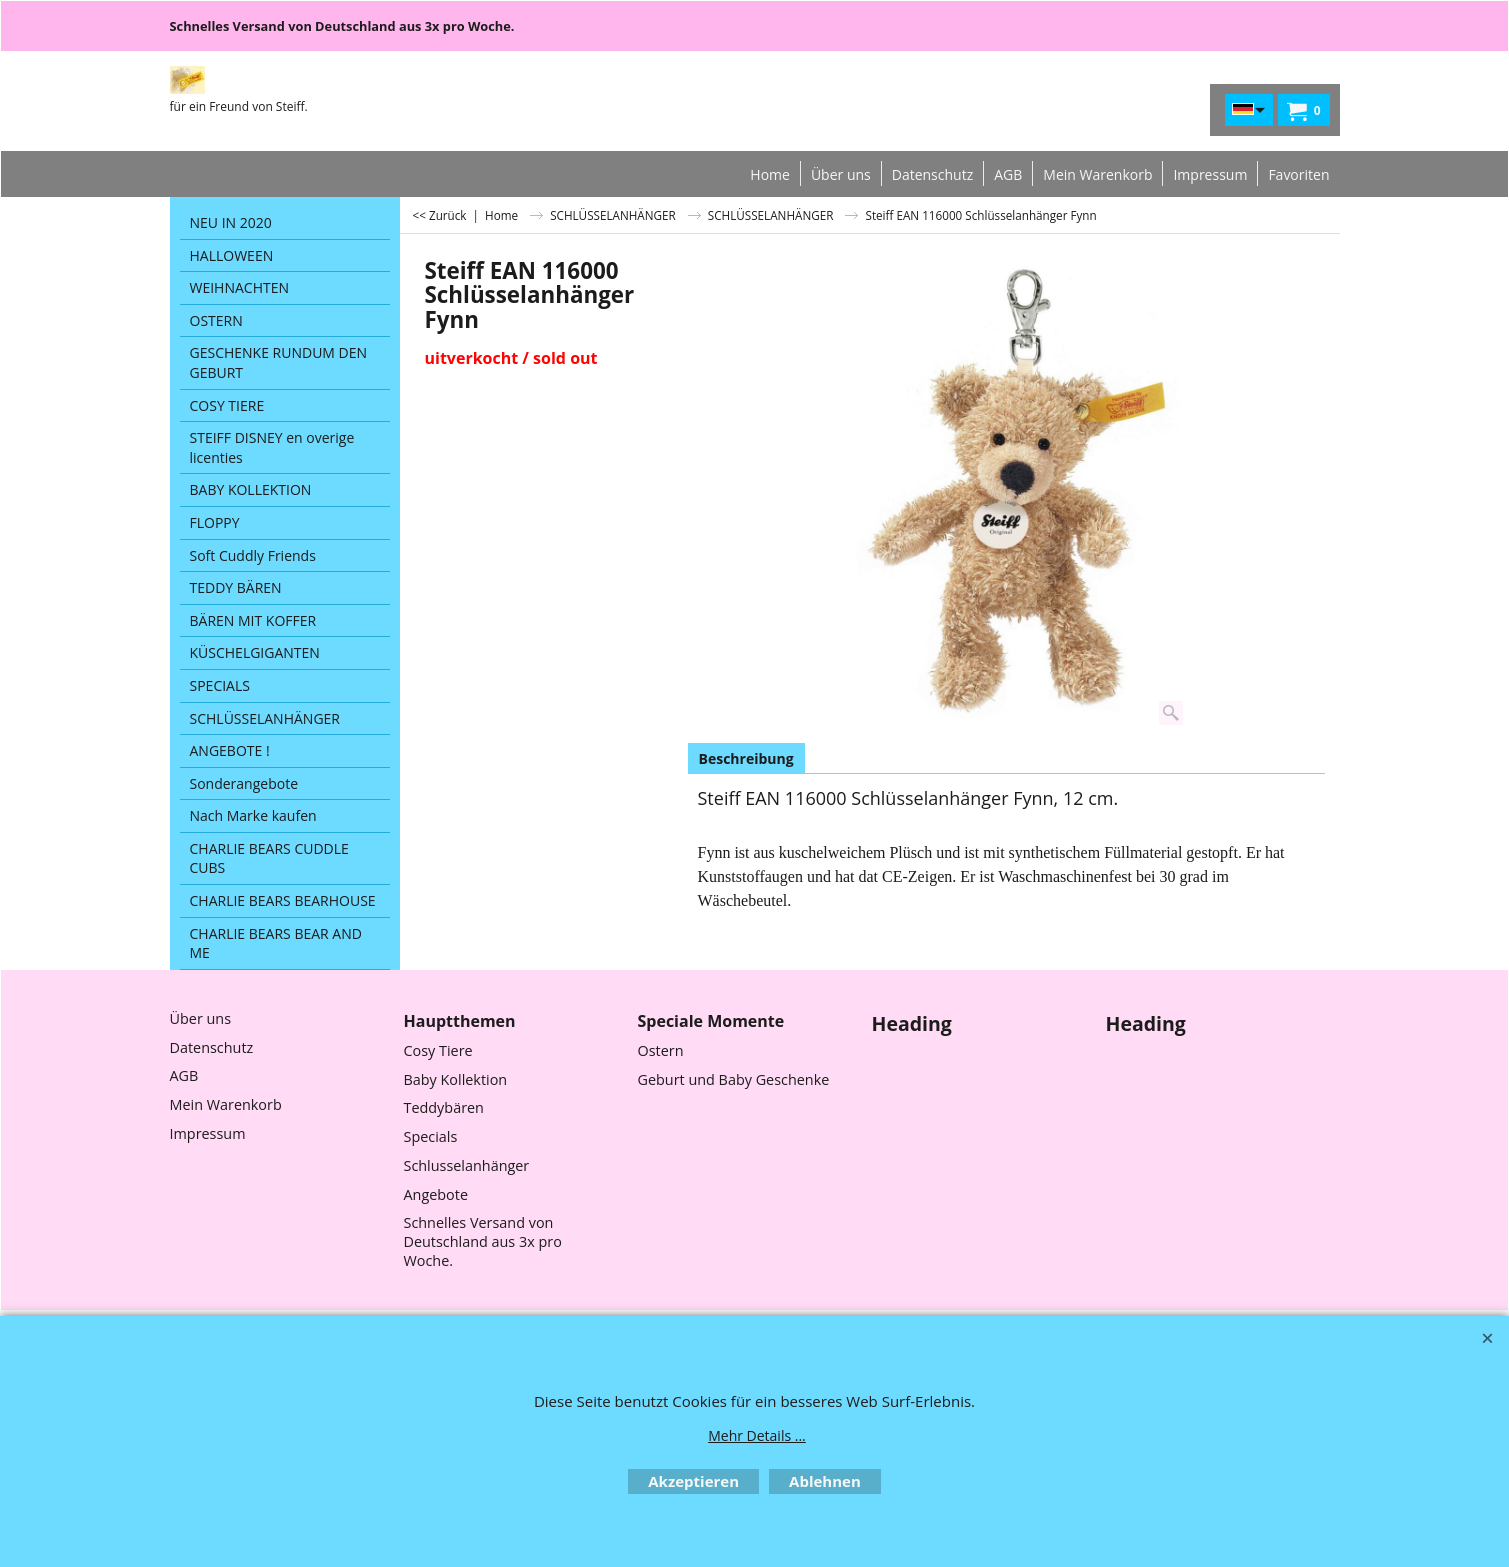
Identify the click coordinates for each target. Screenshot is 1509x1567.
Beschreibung (746, 758)
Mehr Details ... (757, 1435)
